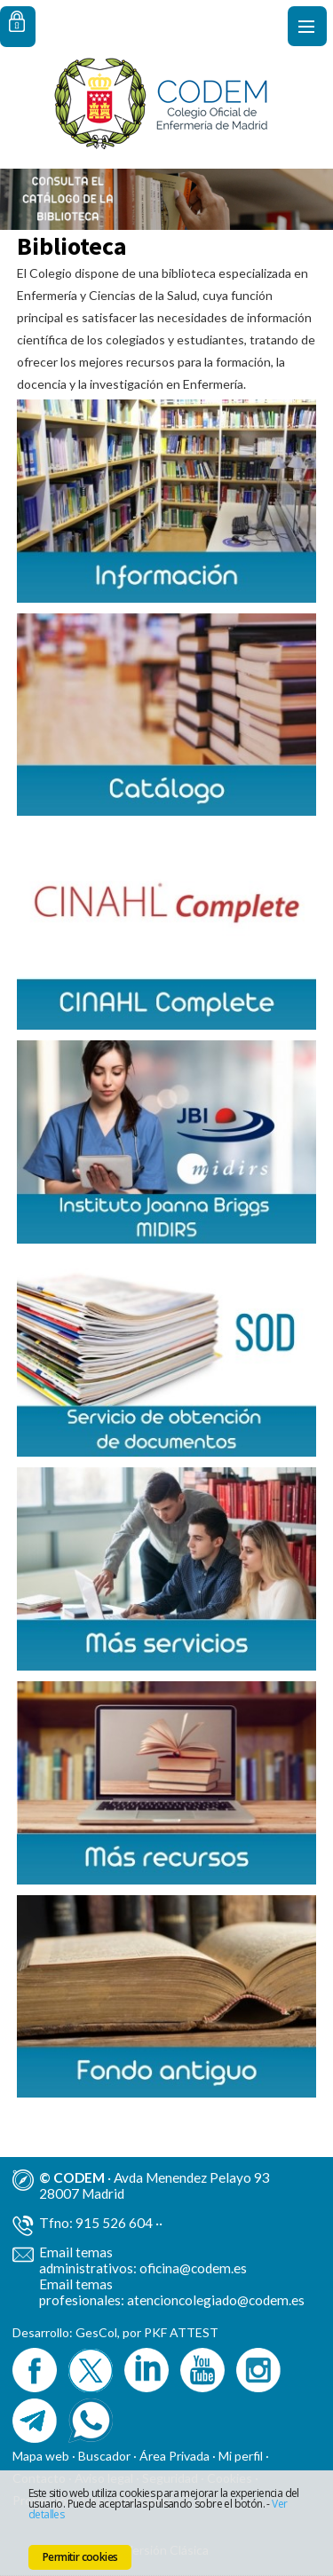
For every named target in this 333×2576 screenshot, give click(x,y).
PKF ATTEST (181, 2332)
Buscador (104, 2455)
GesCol (96, 2332)
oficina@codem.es (193, 2268)
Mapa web (40, 2455)
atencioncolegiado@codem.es (216, 2300)
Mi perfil (242, 2455)
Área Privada (174, 2455)
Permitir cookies (80, 2556)
